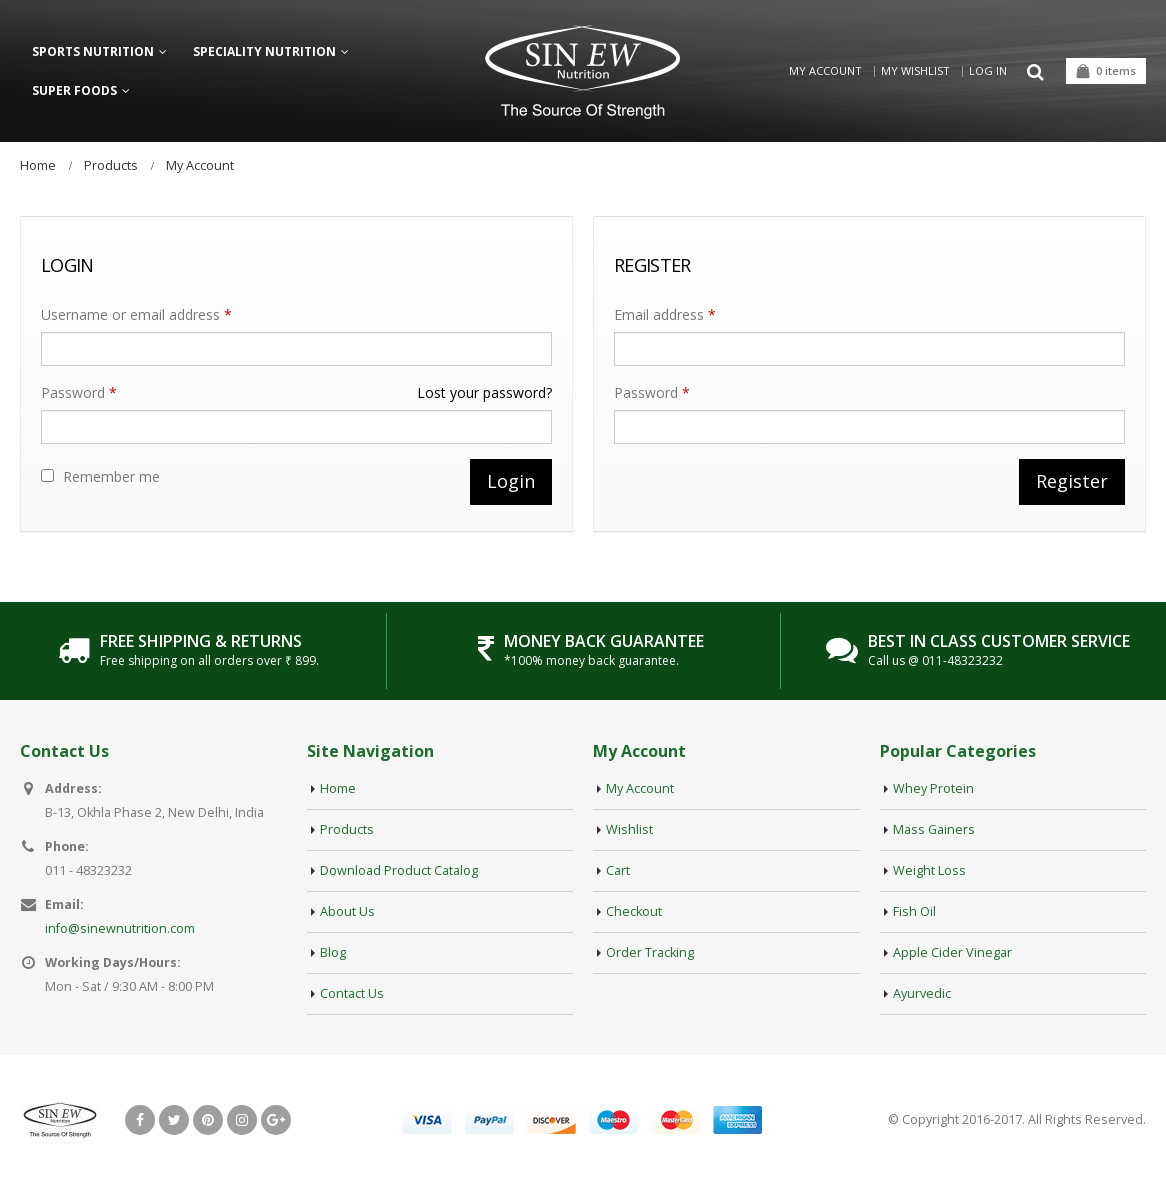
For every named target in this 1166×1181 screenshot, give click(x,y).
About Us (347, 911)
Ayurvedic (922, 993)
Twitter (174, 1120)
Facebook (140, 1120)
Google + (276, 1120)
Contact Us (352, 993)
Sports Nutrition (93, 51)
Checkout (634, 911)
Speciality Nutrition (264, 51)
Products (347, 829)
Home (338, 788)
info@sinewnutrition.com (120, 928)
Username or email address (136, 314)
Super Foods (74, 90)
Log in (988, 70)
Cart (618, 870)
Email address (665, 314)
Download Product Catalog (399, 870)
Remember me (100, 476)
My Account (825, 70)
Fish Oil (914, 911)
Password (296, 393)
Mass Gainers (934, 829)
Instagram (242, 1120)
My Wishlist (915, 70)
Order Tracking (650, 952)
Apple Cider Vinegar (952, 952)
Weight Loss (929, 870)
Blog (333, 952)
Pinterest (208, 1120)
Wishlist (629, 829)
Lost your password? (484, 392)
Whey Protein (933, 788)
